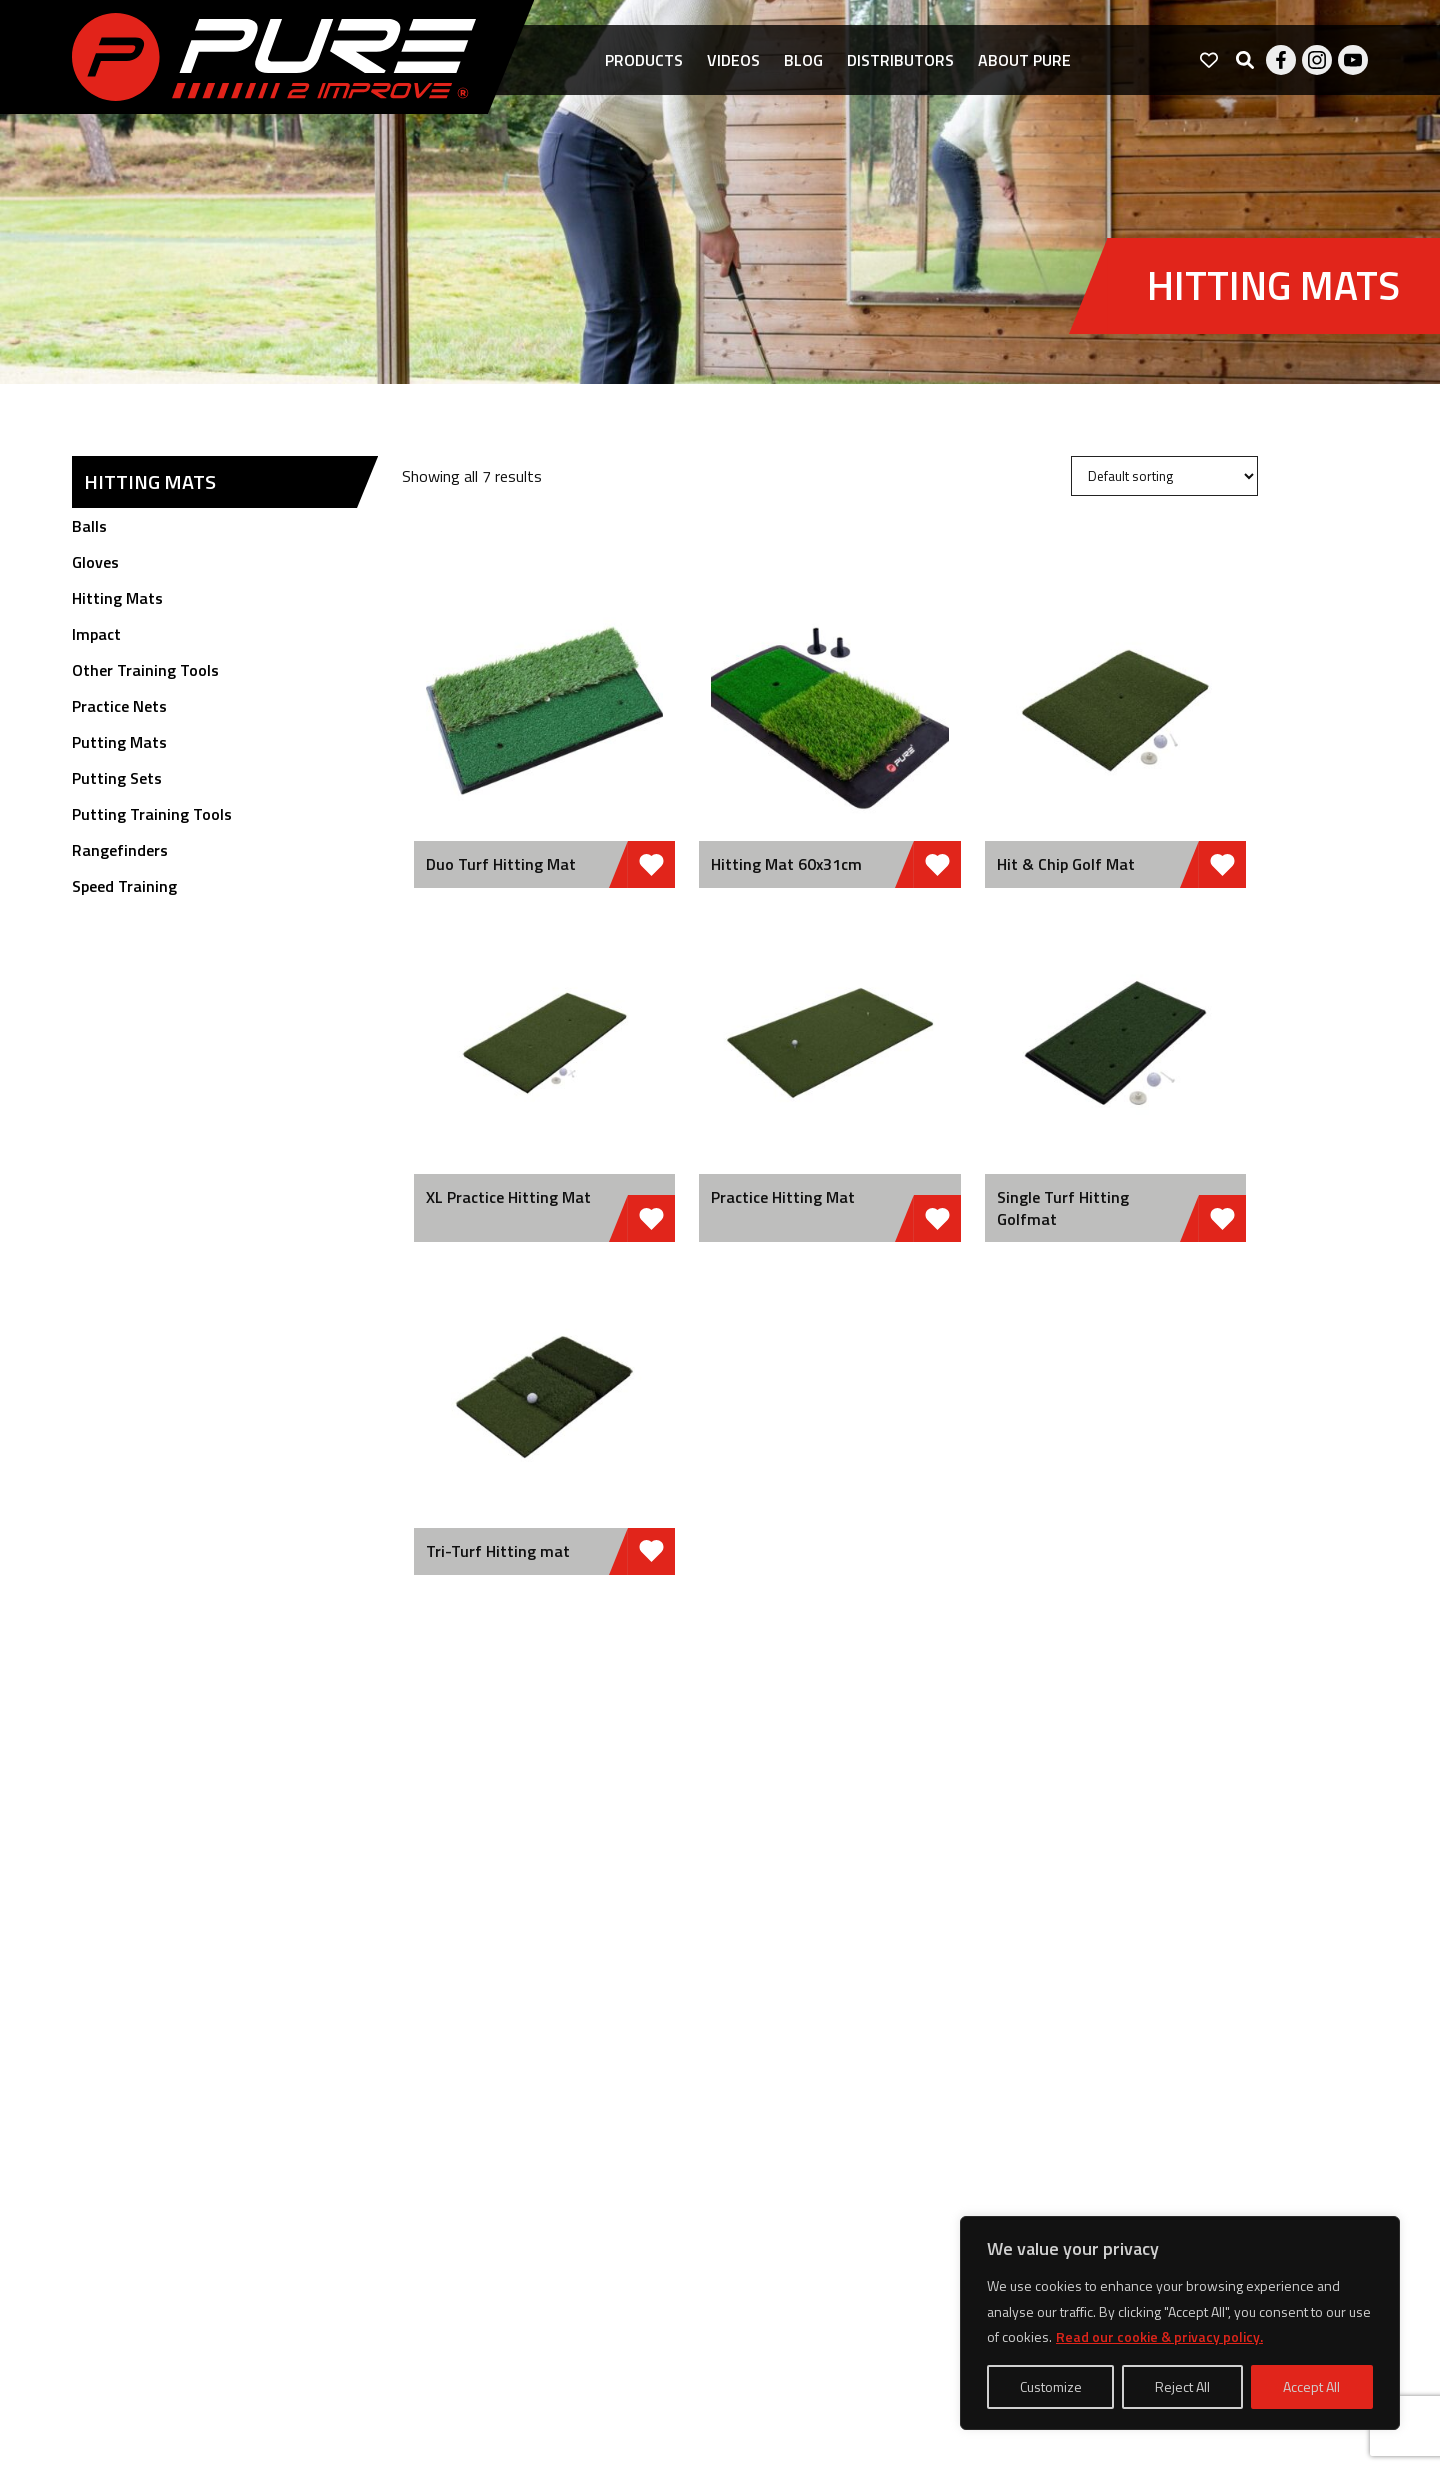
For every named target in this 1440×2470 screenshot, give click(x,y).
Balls (89, 526)
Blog (803, 60)
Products (644, 60)
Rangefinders (120, 850)
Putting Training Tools (152, 814)
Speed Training (124, 886)
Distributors (900, 60)
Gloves (95, 562)
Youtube (1353, 60)
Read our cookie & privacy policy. (1159, 2336)
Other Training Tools (145, 670)
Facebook (1281, 60)
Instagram (1317, 60)
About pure (1024, 60)
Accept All (1311, 2386)
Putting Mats (119, 742)
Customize (1051, 2386)
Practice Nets (119, 706)
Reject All (1182, 2386)
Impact (96, 634)
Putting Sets (117, 778)
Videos (733, 60)
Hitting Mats (117, 598)
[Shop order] (1164, 476)
